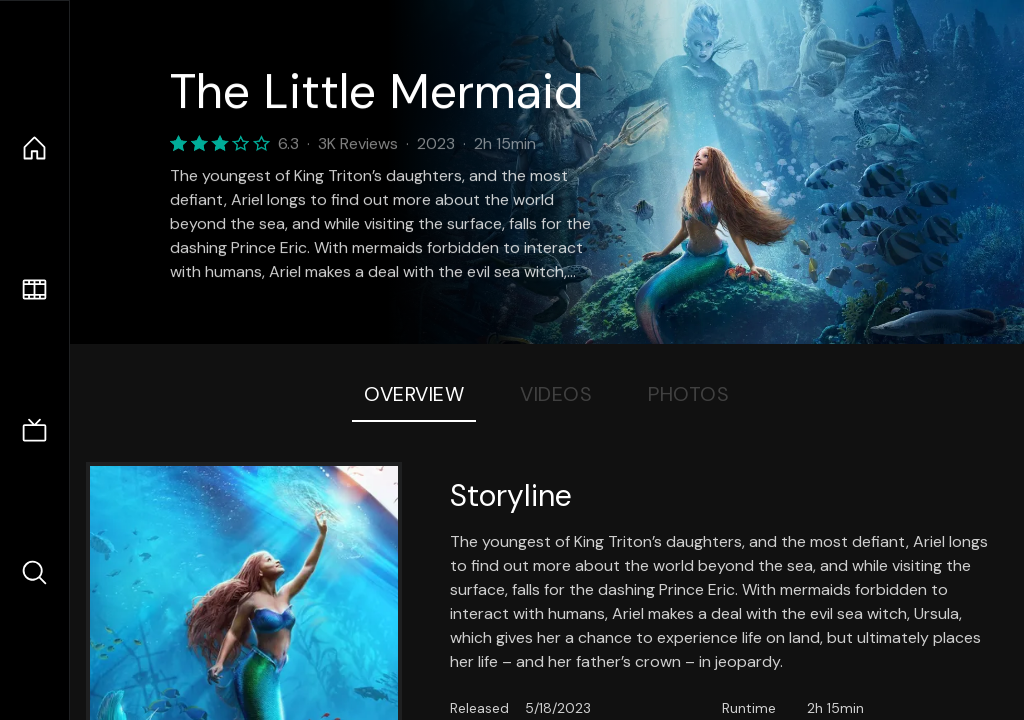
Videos (556, 394)
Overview (414, 394)
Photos (688, 394)
